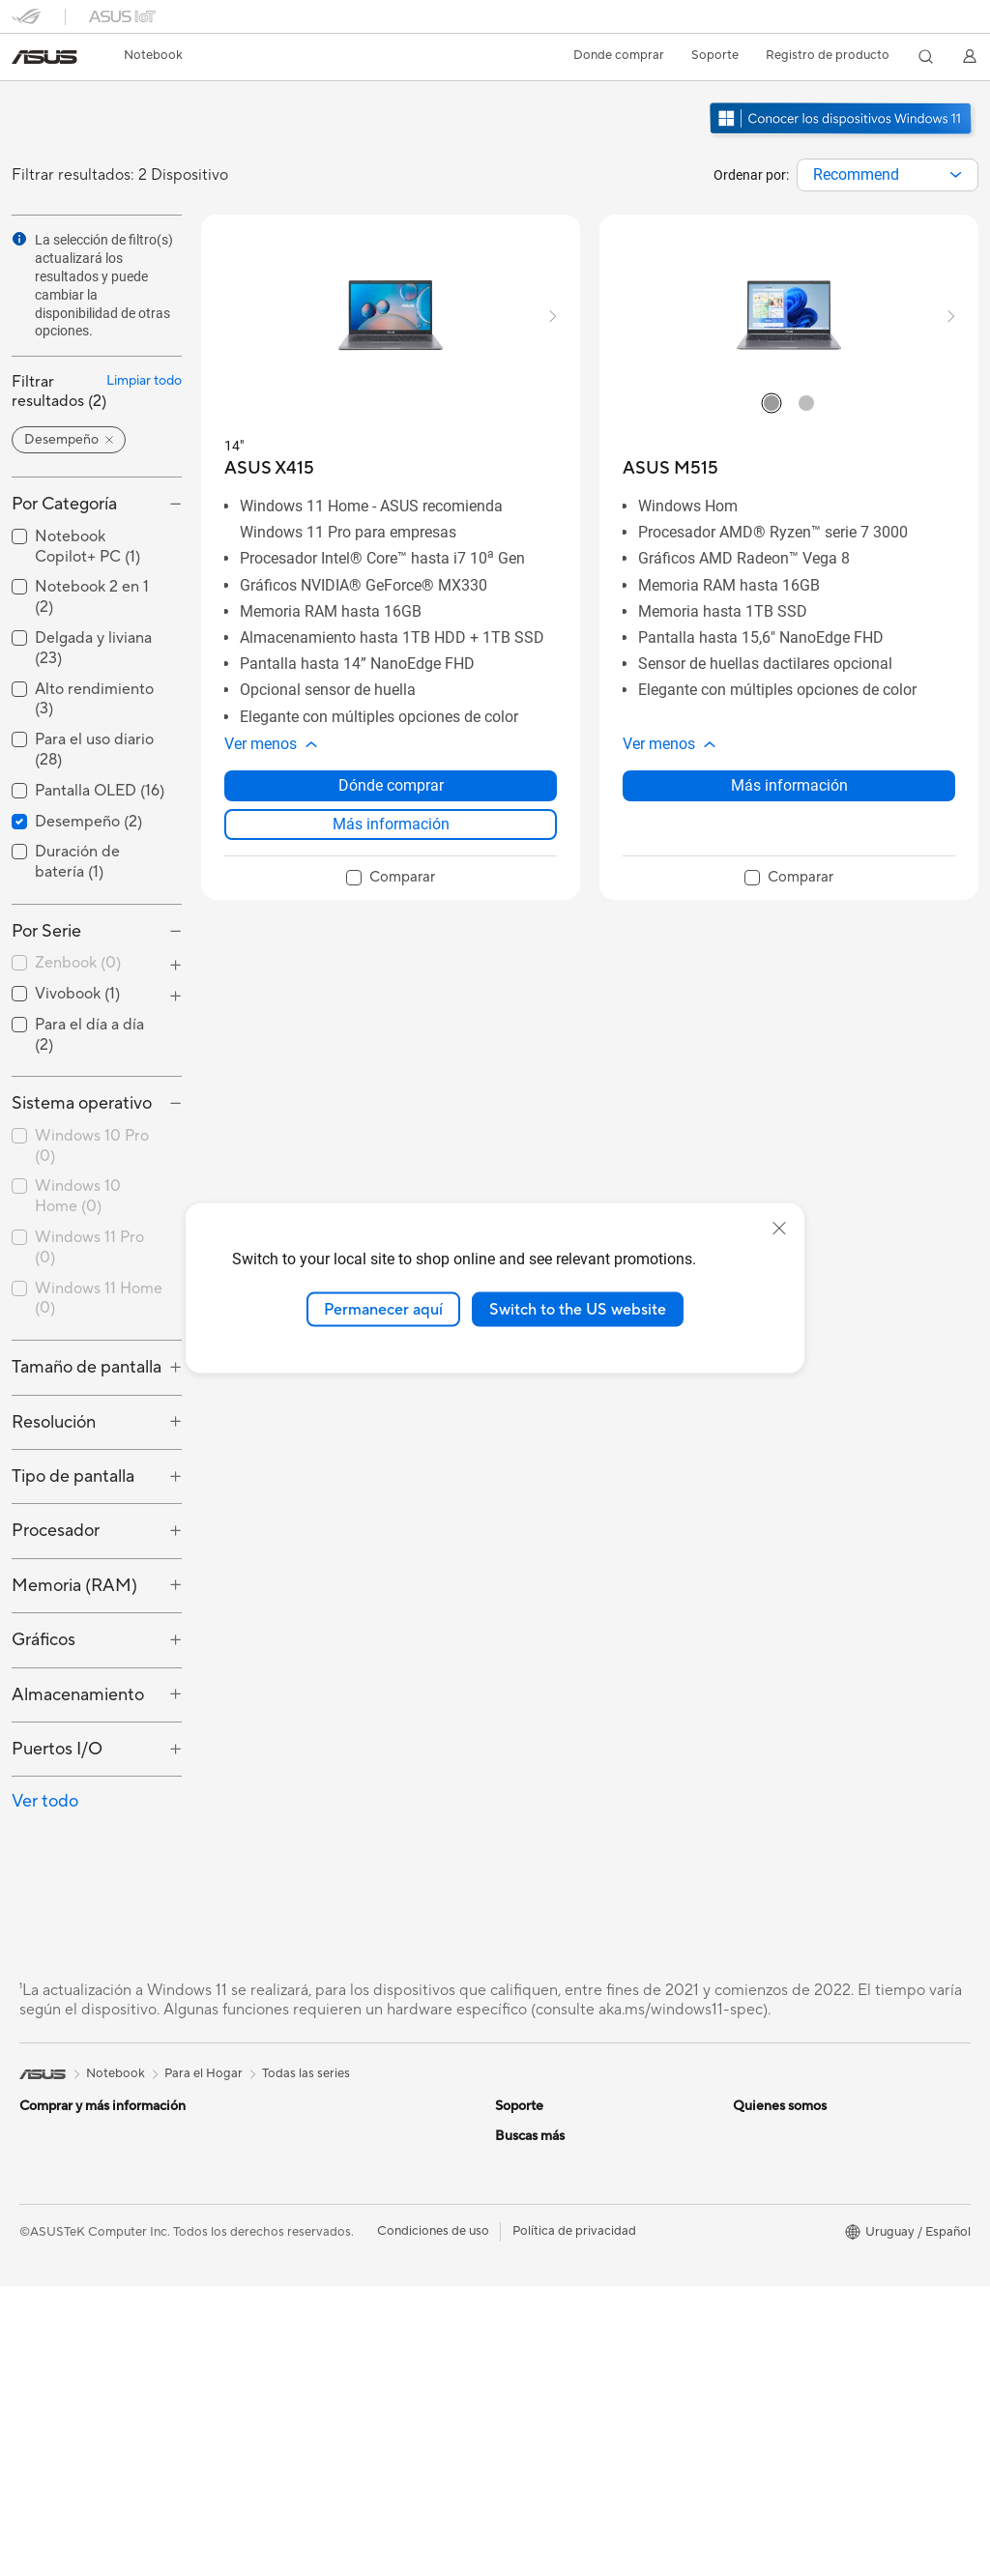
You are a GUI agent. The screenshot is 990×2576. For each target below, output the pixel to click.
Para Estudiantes (301, 2164)
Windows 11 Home (98, 1298)
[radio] (771, 402)
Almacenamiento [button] (78, 1695)
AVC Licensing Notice (795, 2339)
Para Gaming (290, 2193)
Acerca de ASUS (542, 2281)
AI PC (749, 2223)
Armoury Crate (776, 2397)
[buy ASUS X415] (269, 468)
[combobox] (887, 175)
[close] (779, 1227)
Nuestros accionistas (554, 2310)
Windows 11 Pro (89, 1247)
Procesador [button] (56, 1531)
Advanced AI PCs (782, 2310)
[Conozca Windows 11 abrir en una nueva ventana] (842, 136)
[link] (44, 57)
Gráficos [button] (43, 1640)
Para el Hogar (58, 2165)
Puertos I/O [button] (57, 1749)
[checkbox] (97, 963)
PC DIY (753, 2281)
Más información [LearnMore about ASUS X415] (391, 824)
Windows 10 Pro (92, 1146)
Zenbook (78, 962)
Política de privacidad (574, 2521)
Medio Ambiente (780, 2164)
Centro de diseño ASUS (800, 2252)
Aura (746, 2426)
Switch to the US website (577, 1308)
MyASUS (521, 2222)
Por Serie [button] (46, 931)
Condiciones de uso (433, 2521)
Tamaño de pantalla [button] (86, 1367)
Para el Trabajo (295, 2135)
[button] (153, 56)
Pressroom (526, 2339)
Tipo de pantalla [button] (73, 1476)
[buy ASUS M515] (670, 468)
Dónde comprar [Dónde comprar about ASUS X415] (391, 785)
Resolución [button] (54, 1422)
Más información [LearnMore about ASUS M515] (789, 785)
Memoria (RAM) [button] (74, 1586)
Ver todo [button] (45, 1801)
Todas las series (306, 2073)
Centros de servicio (550, 2135)
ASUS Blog (765, 2368)
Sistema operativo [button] (82, 1103)
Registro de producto (827, 55)
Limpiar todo (144, 381)
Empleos (519, 2368)
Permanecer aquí (383, 1308)
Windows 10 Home (78, 1196)
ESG (745, 2135)
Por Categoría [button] (64, 504)
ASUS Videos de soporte (566, 2193)
